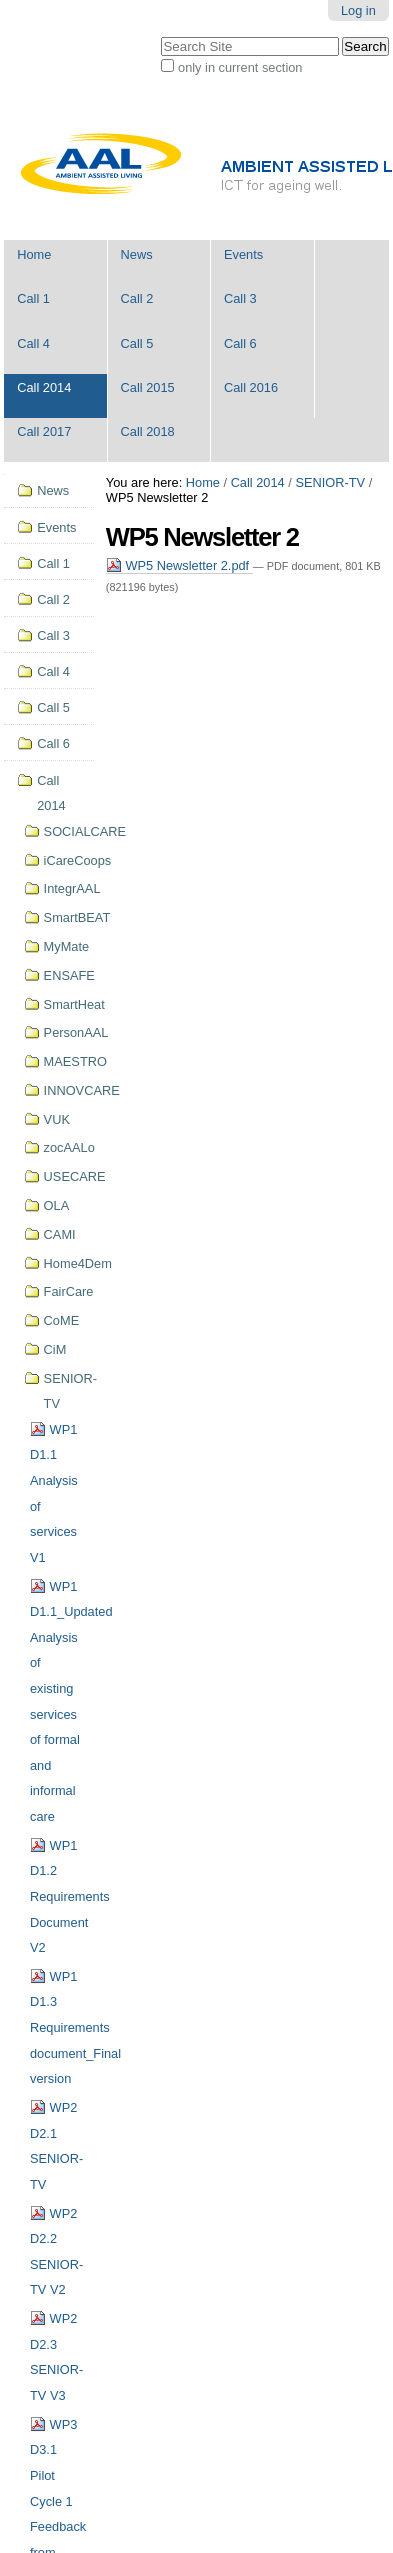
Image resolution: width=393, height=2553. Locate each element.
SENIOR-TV (330, 482)
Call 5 (137, 343)
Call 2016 (251, 387)
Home (34, 254)
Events (243, 254)
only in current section (240, 67)
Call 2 (137, 298)
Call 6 (240, 343)
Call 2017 (44, 431)
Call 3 (240, 298)
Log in (358, 10)
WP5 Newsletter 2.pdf (179, 565)
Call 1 (33, 298)
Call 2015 (148, 387)
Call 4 (33, 343)
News (137, 254)
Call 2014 (44, 387)
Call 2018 (148, 431)
